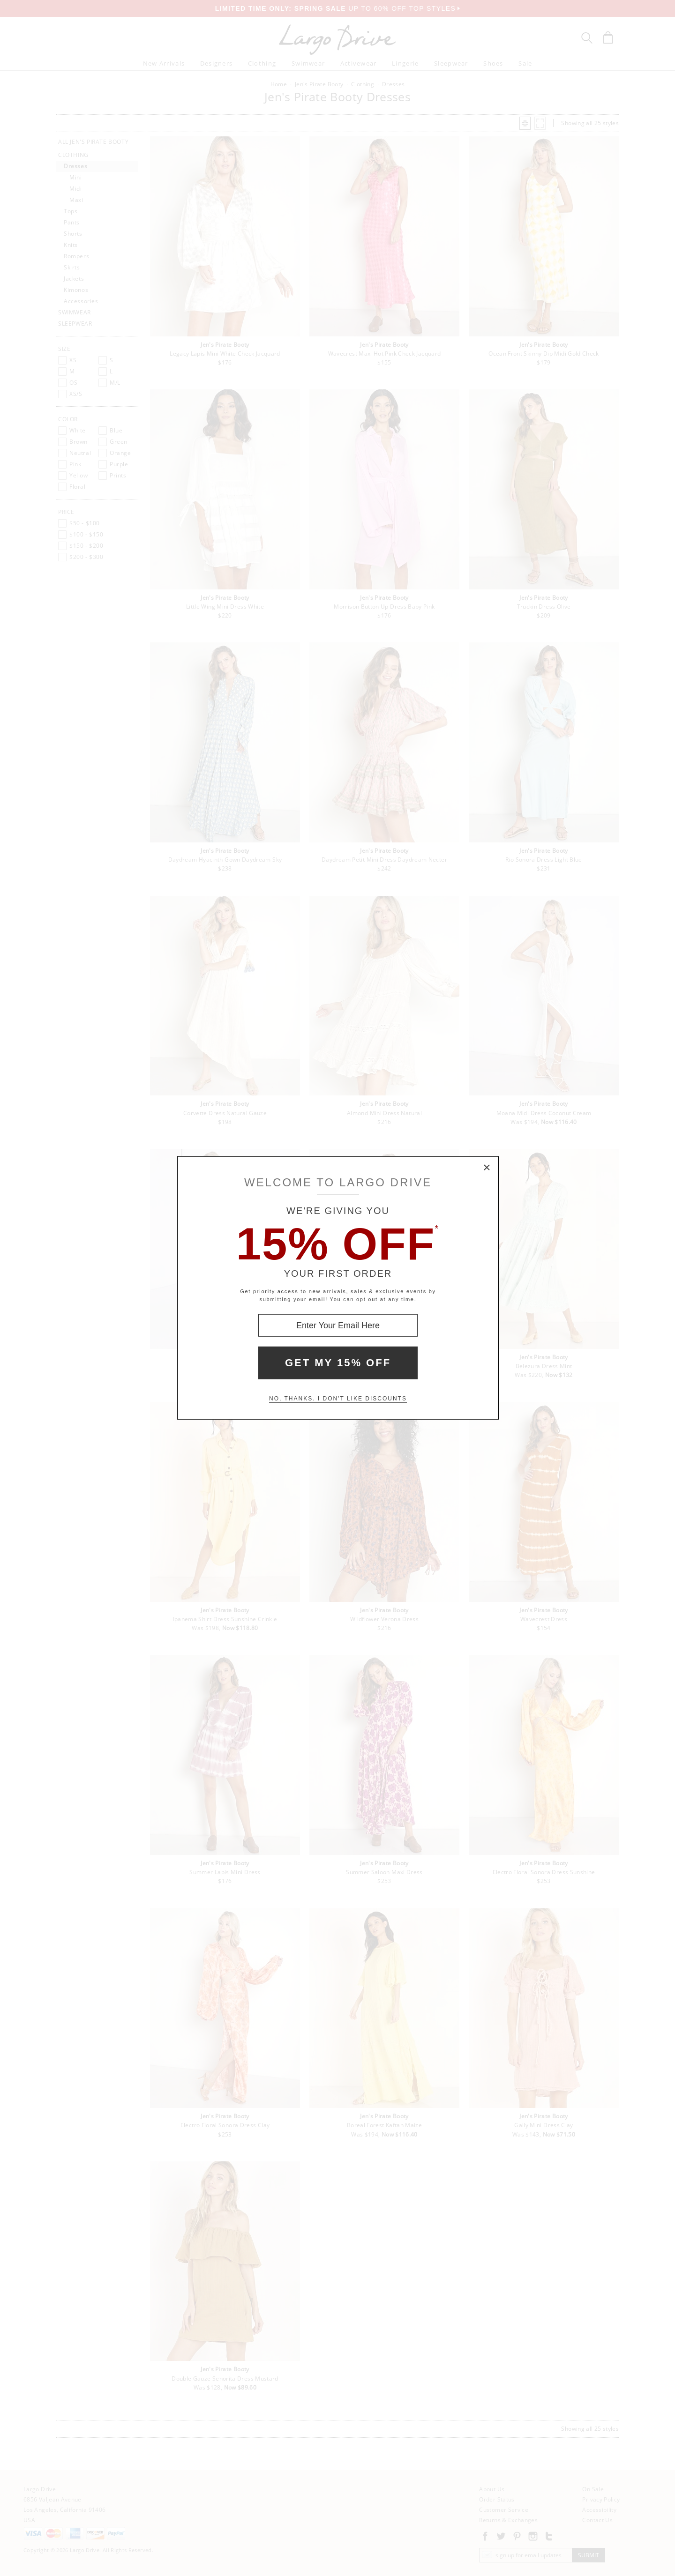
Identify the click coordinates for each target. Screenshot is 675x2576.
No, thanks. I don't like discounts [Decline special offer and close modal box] (338, 1398)
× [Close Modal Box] (487, 1168)
